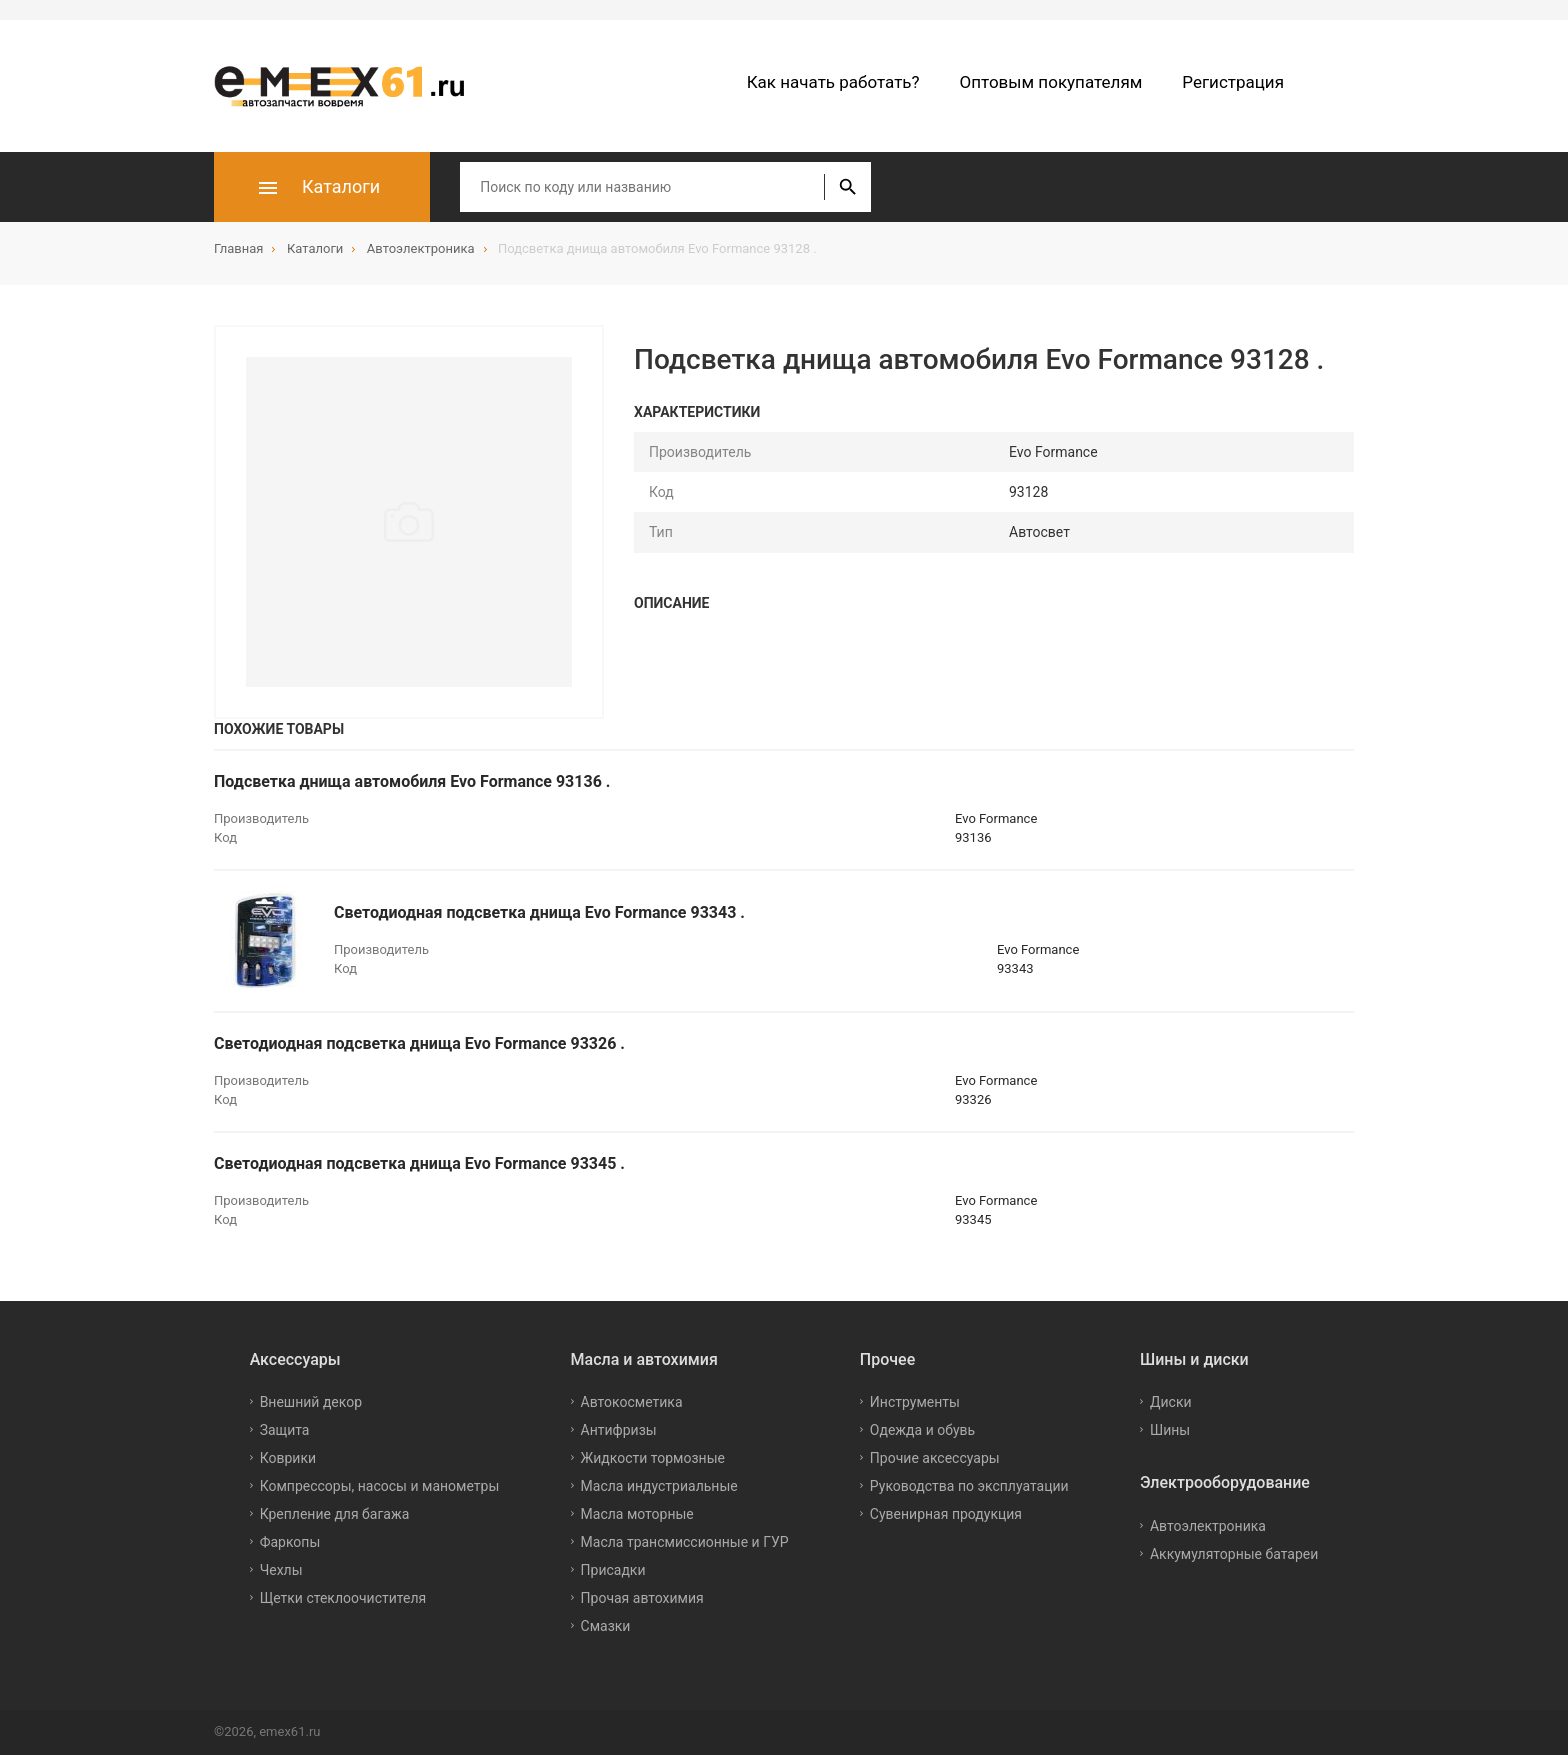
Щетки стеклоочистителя (343, 1598)
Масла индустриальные (659, 1486)
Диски (1171, 1402)
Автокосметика (632, 1402)
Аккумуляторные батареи (1234, 1554)
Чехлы (281, 1570)
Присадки (613, 1570)
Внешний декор (311, 1402)
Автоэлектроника (1208, 1526)
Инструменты (915, 1402)
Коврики (288, 1458)
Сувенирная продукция (946, 1514)
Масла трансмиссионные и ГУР (685, 1542)
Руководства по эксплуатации (969, 1486)
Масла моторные (637, 1514)
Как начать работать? (833, 82)
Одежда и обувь (922, 1430)
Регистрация (1233, 82)
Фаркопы (290, 1542)
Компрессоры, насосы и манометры (380, 1486)
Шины (1170, 1430)
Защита (285, 1430)
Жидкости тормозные (653, 1458)
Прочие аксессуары (935, 1458)
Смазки (606, 1626)
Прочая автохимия (642, 1598)
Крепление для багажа (335, 1514)
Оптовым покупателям (1051, 82)
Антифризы (619, 1430)
